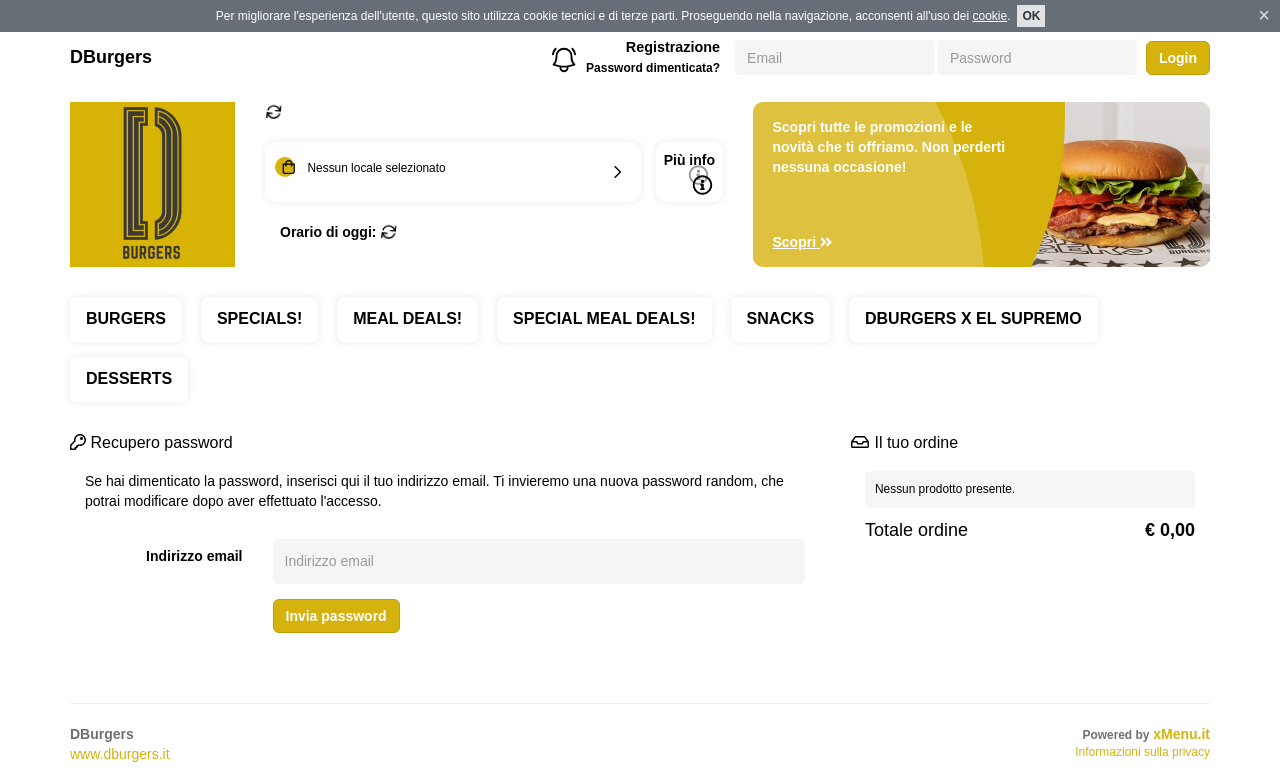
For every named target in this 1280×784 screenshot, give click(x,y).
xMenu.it (1181, 734)
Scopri (803, 242)
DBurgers (111, 57)
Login (1178, 58)
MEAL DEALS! (407, 318)
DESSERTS (129, 378)
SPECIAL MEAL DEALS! (604, 318)
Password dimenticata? (653, 68)
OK (1031, 16)
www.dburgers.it (120, 754)
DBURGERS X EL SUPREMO (973, 318)
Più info (689, 173)
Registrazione (673, 47)
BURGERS (126, 318)
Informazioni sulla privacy (1142, 752)
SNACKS (781, 318)
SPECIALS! (259, 318)
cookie (989, 16)
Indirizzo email (194, 556)
